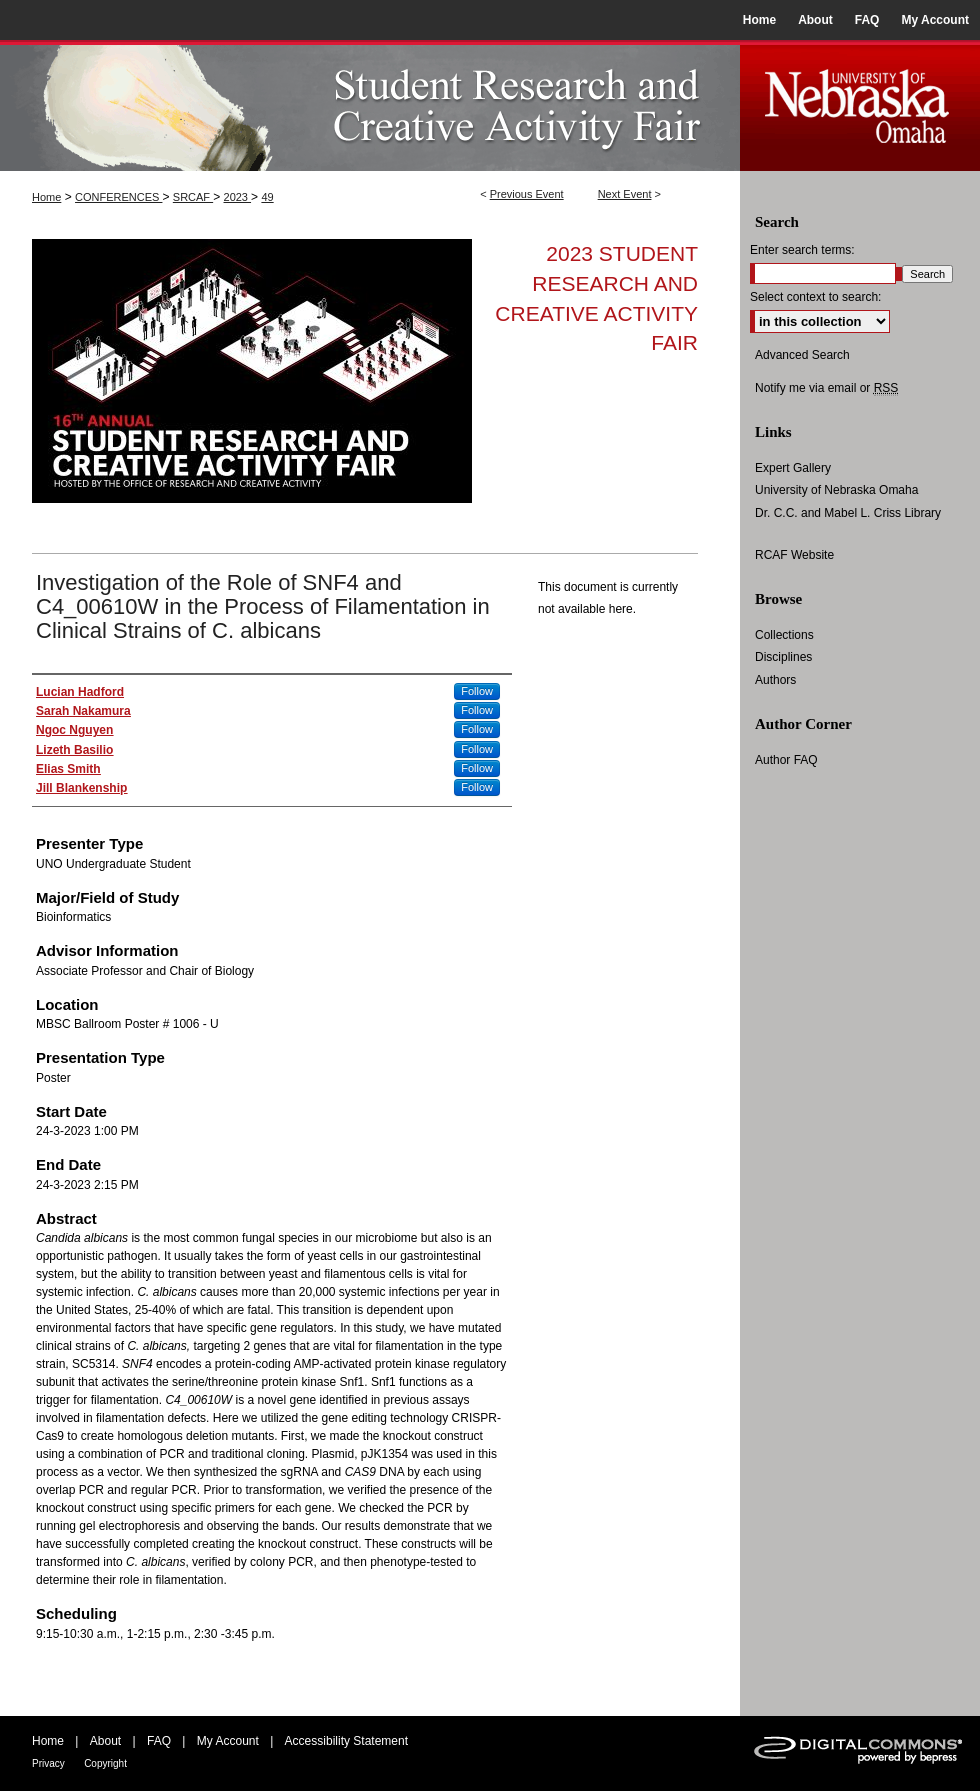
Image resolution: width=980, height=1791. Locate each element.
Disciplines (783, 657)
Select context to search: (815, 297)
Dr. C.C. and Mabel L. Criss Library (848, 513)
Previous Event (527, 194)
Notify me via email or (826, 388)
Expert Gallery (793, 468)
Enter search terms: (802, 250)
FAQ (159, 1741)
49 (267, 197)
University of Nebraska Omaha (836, 490)
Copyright (105, 1763)
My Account (228, 1741)
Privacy (48, 1763)
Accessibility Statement (346, 1741)
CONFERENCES (118, 197)
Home (46, 197)
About (105, 1741)
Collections (784, 635)
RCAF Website (794, 555)
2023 (238, 197)
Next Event (625, 194)
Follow (477, 691)
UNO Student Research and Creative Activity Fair (370, 105)
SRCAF (193, 197)
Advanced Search (802, 355)
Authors (775, 680)
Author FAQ (786, 760)
